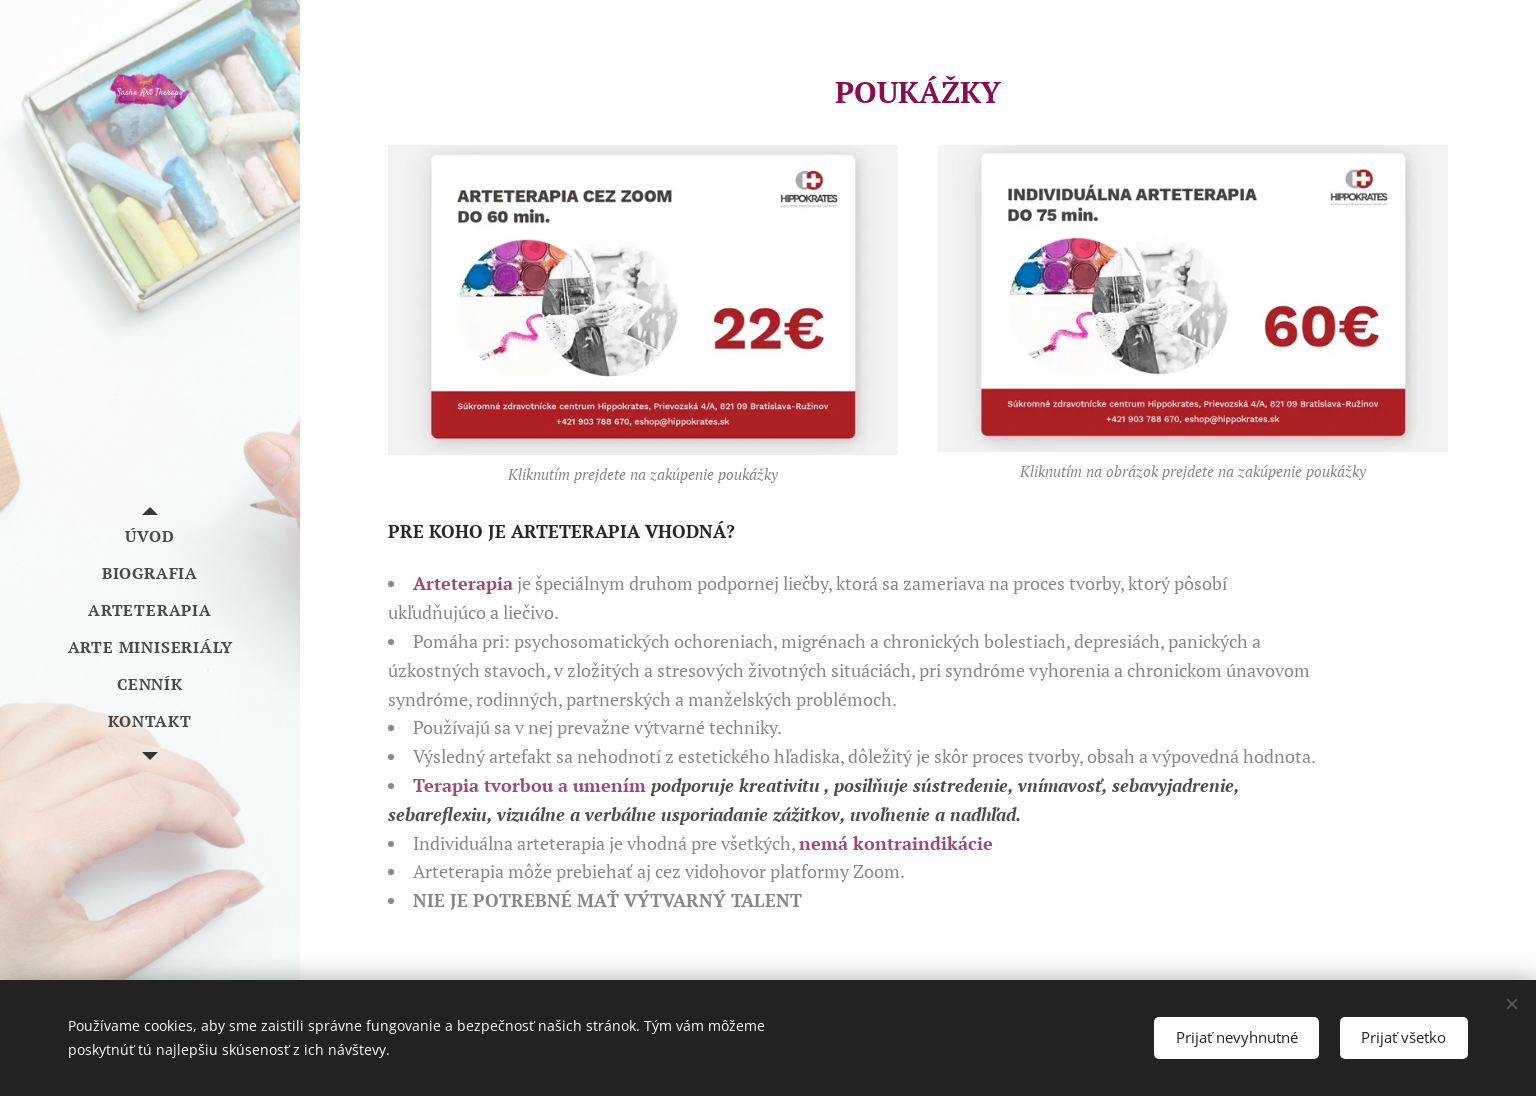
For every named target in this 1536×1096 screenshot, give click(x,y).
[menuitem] (150, 536)
